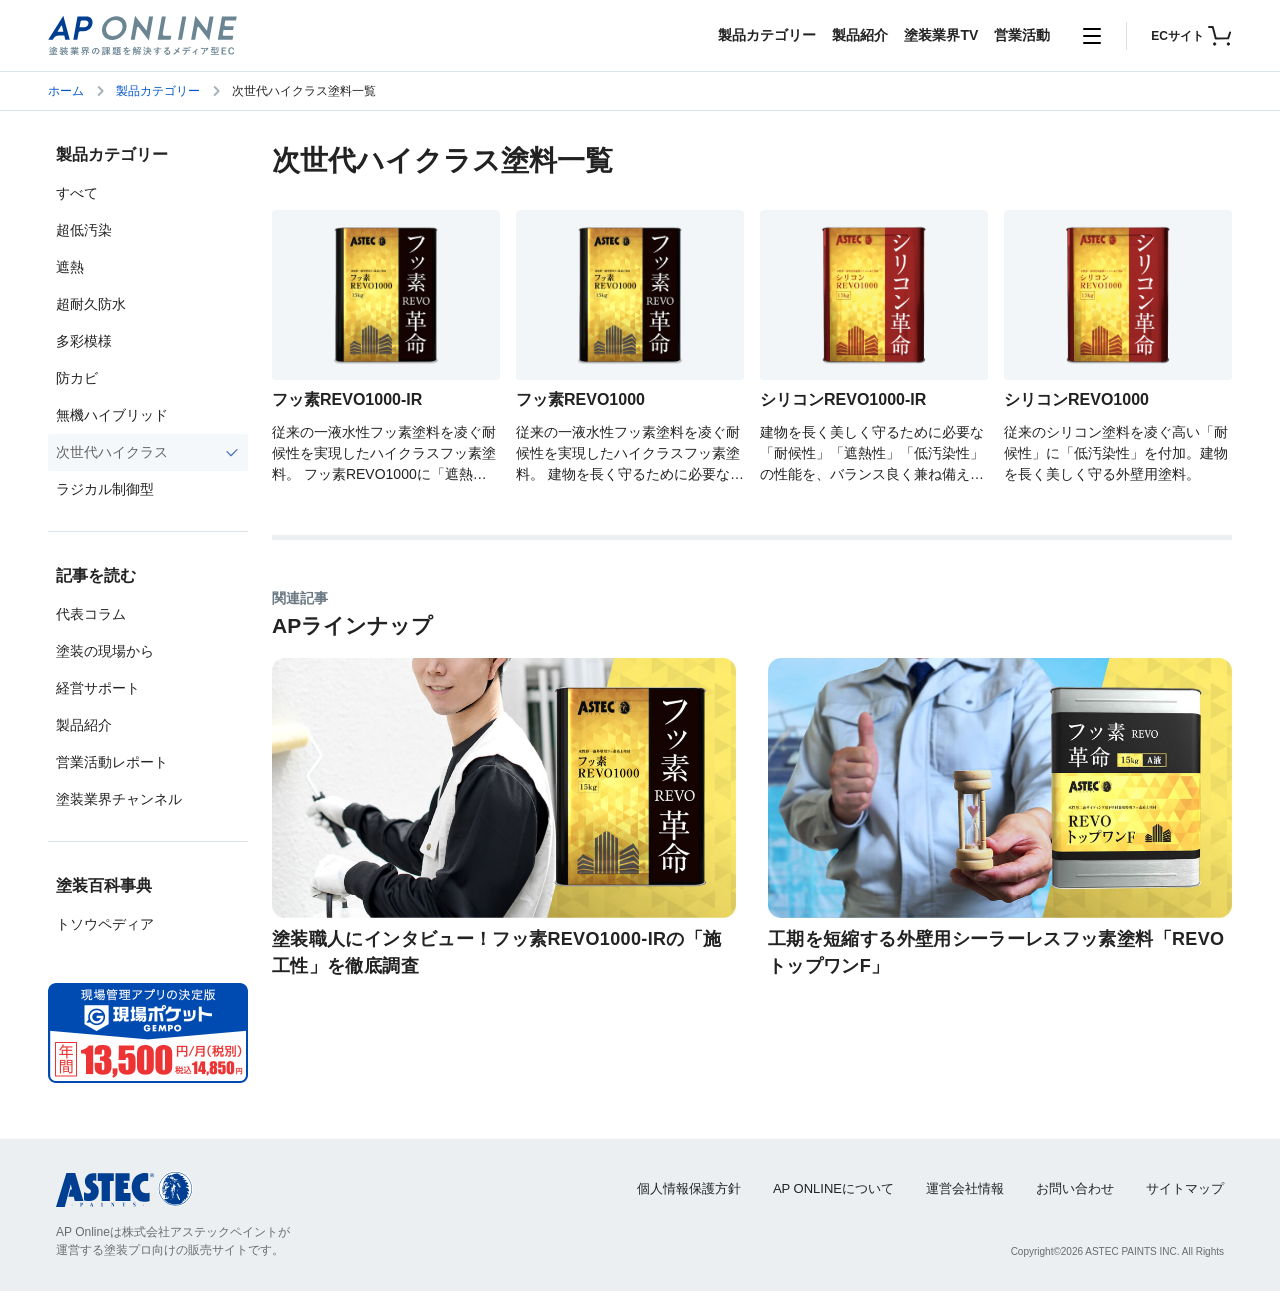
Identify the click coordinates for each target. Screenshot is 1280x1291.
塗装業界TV (941, 35)
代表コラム (91, 614)
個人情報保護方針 (689, 1188)
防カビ (77, 378)
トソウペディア (105, 924)
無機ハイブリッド (112, 415)
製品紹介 (860, 35)
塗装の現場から (105, 651)
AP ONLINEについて (833, 1188)
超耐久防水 (91, 304)
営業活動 (1022, 35)
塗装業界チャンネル (119, 799)
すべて (77, 193)
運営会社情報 (965, 1188)
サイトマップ (1185, 1188)
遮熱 (70, 267)
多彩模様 (84, 341)
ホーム (66, 91)
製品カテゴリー (767, 35)
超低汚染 (84, 230)
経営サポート (98, 688)
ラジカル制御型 (105, 489)
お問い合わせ (1075, 1188)
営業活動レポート (112, 762)
